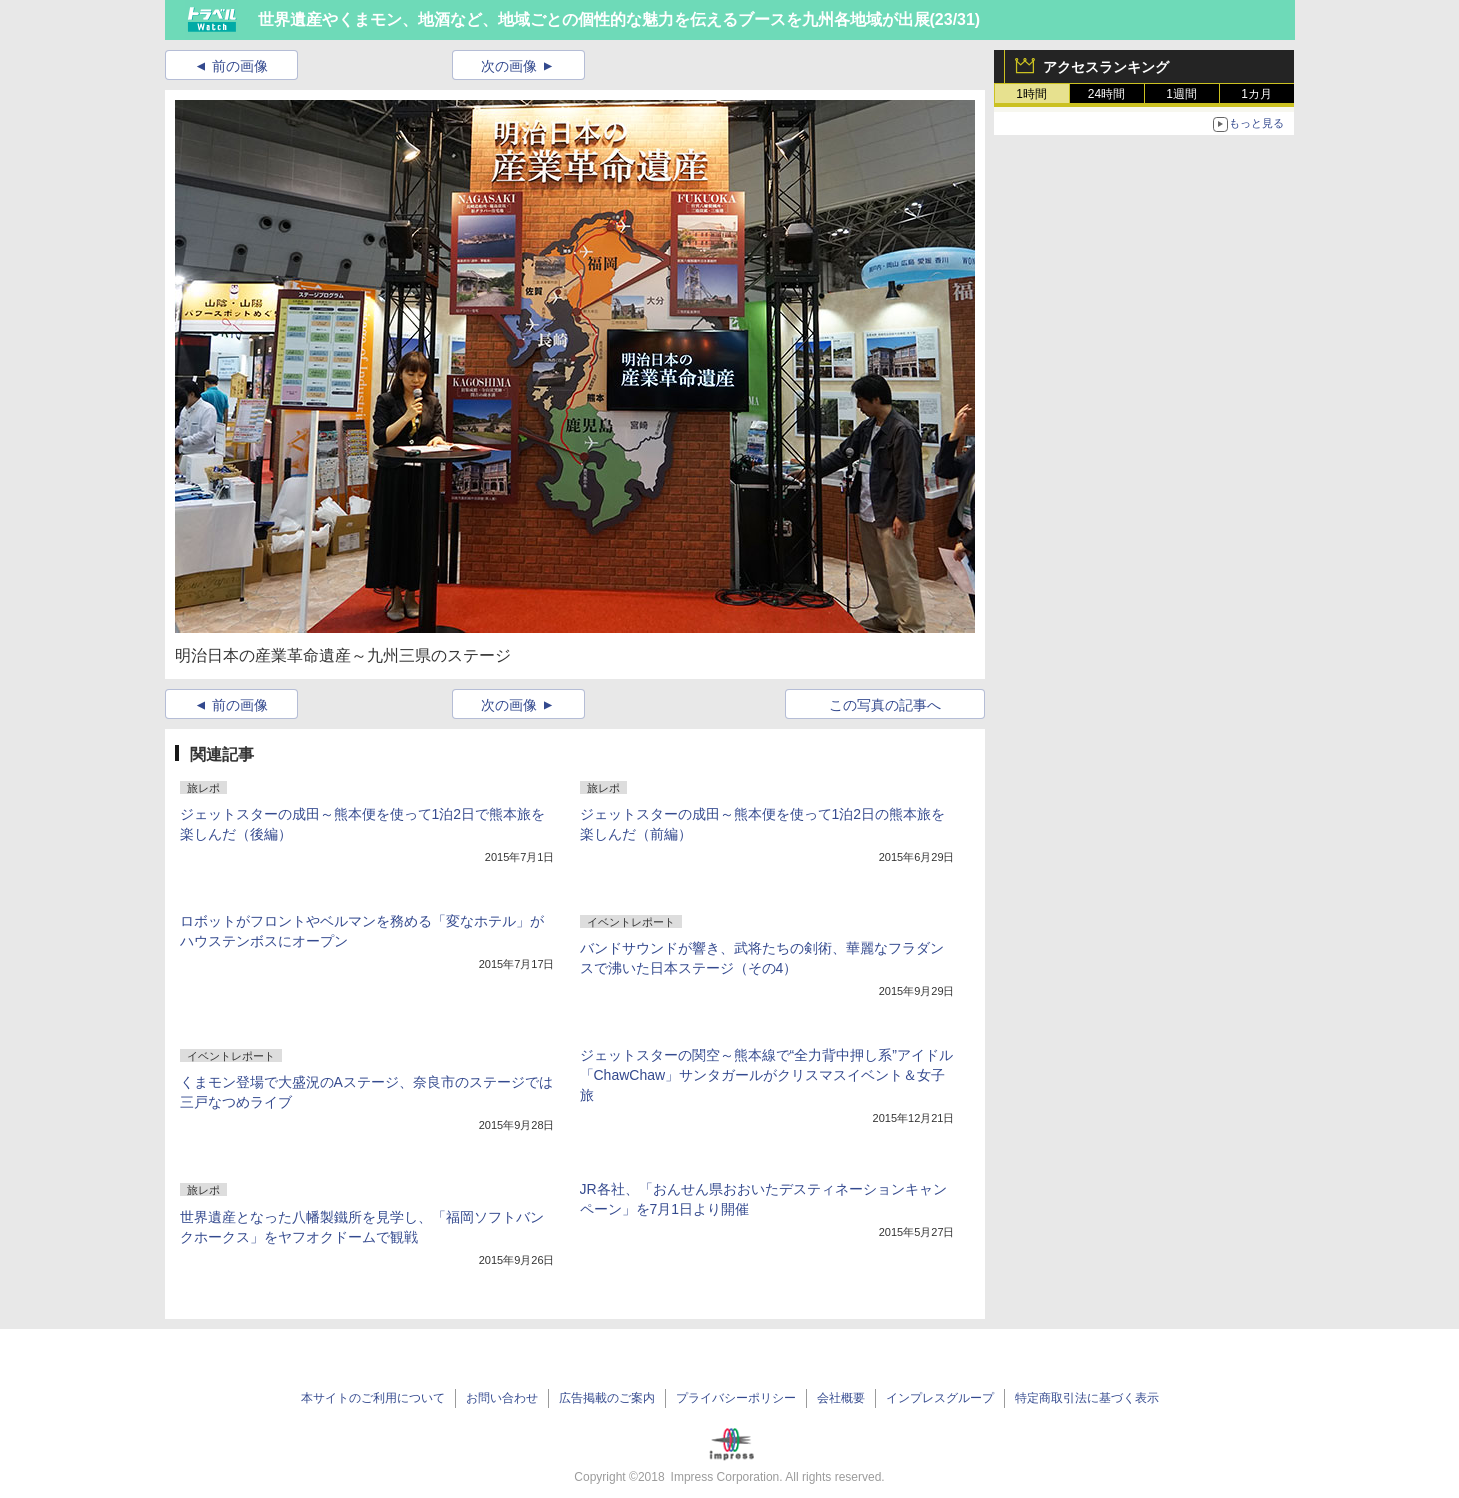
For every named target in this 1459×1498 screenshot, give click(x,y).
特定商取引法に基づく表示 (1087, 1398)
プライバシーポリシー (736, 1398)
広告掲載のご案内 (607, 1398)
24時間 (1106, 94)
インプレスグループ (940, 1398)
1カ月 (1256, 94)
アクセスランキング (1106, 67)
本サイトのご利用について (373, 1398)
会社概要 (841, 1398)
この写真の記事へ (885, 705)
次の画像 (509, 66)
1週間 (1181, 94)
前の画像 (240, 66)
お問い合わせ (502, 1398)
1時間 (1031, 94)
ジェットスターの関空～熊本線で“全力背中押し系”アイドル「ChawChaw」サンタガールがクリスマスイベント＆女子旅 (766, 1075)
